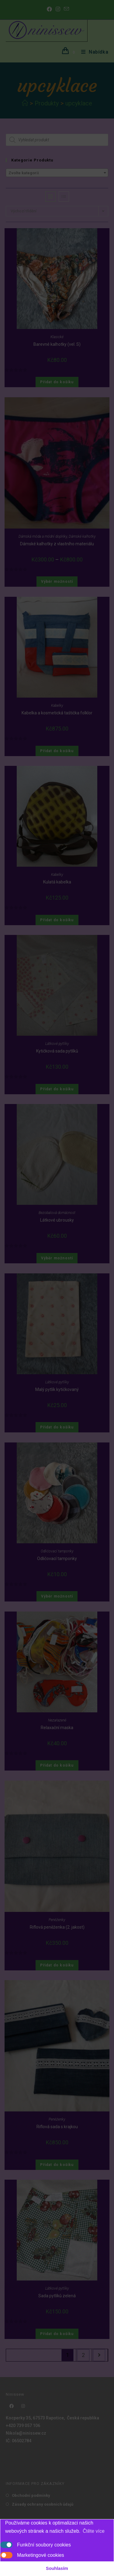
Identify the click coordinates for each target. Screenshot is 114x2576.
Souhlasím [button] (57, 2568)
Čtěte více (94, 2531)
